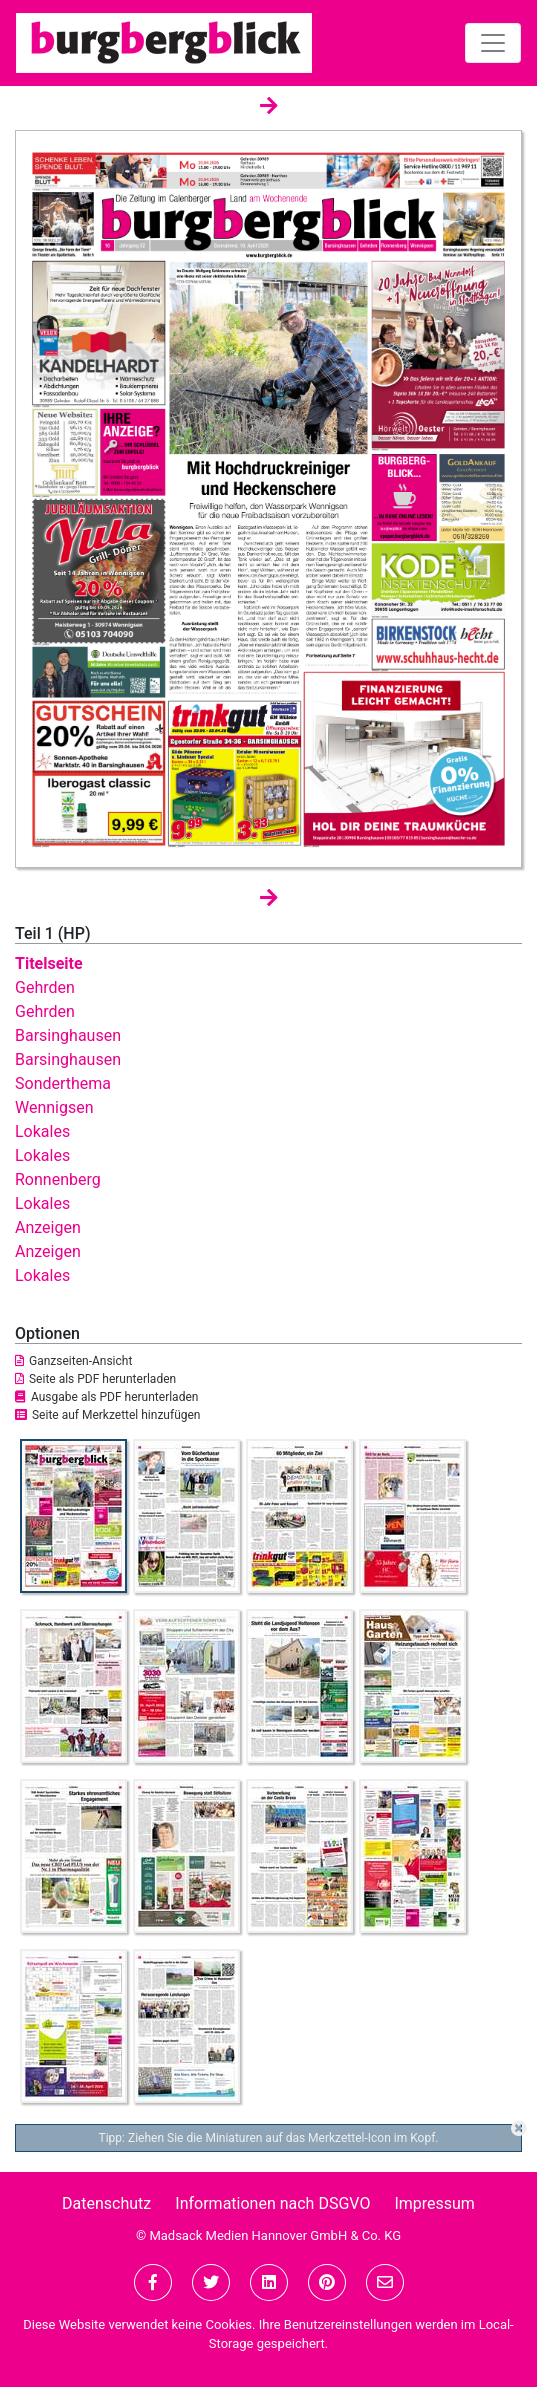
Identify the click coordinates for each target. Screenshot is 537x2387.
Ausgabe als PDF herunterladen (106, 1397)
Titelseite (49, 963)
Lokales (42, 1131)
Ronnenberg (58, 1179)
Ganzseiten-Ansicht (73, 1361)
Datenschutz (106, 2203)
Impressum (434, 2203)
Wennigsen (54, 1107)
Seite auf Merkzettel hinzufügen (108, 1415)
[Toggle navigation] (493, 43)
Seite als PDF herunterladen (95, 1379)
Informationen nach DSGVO (272, 2203)
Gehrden (45, 987)
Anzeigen (48, 1227)
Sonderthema (63, 1083)
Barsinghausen (68, 1035)
